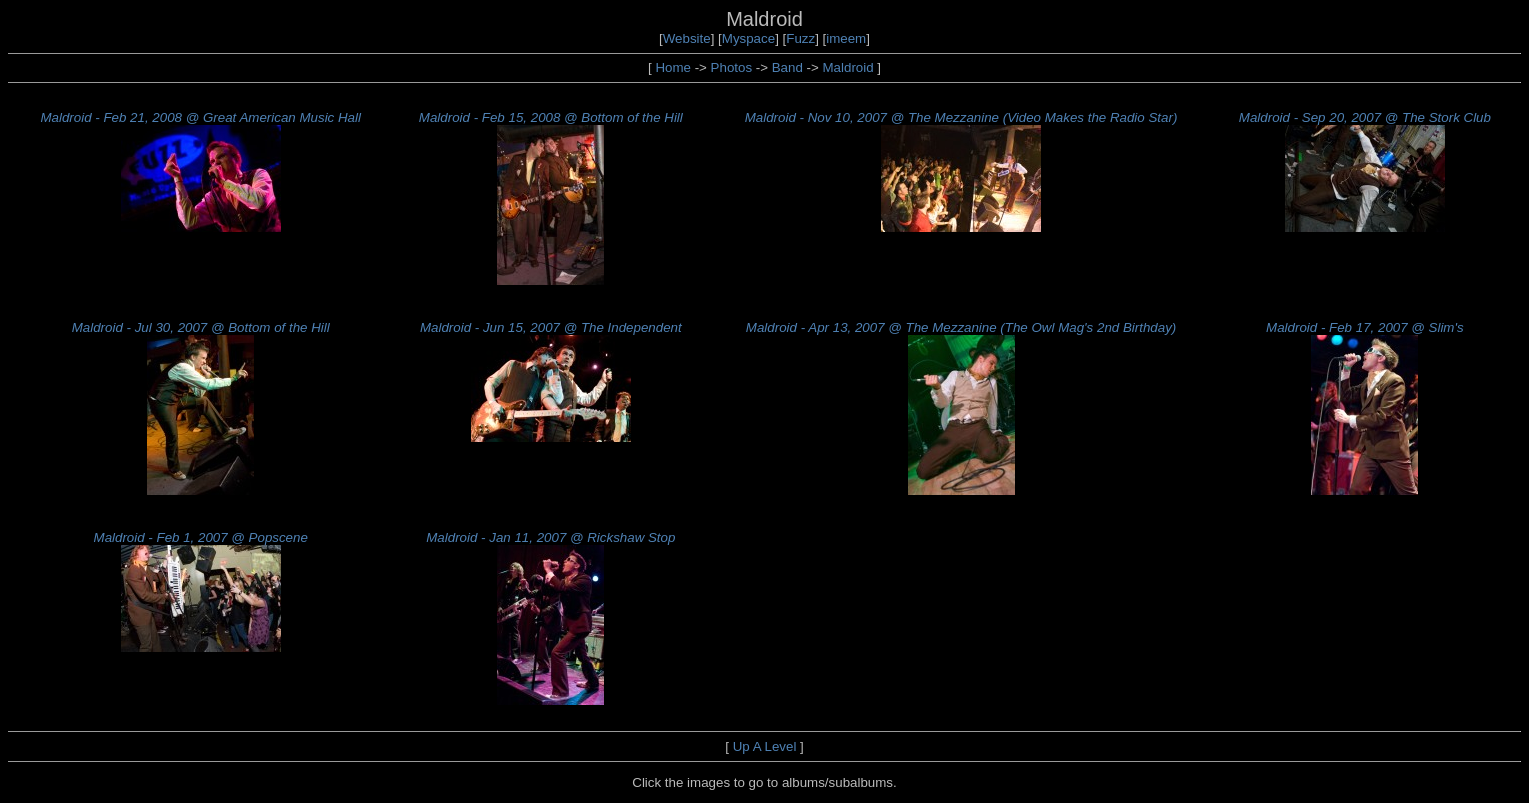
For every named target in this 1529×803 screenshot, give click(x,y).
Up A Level (765, 746)
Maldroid (848, 67)
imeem (846, 38)
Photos (732, 67)
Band (787, 67)
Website (687, 38)
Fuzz (800, 38)
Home (673, 67)
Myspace (748, 38)
